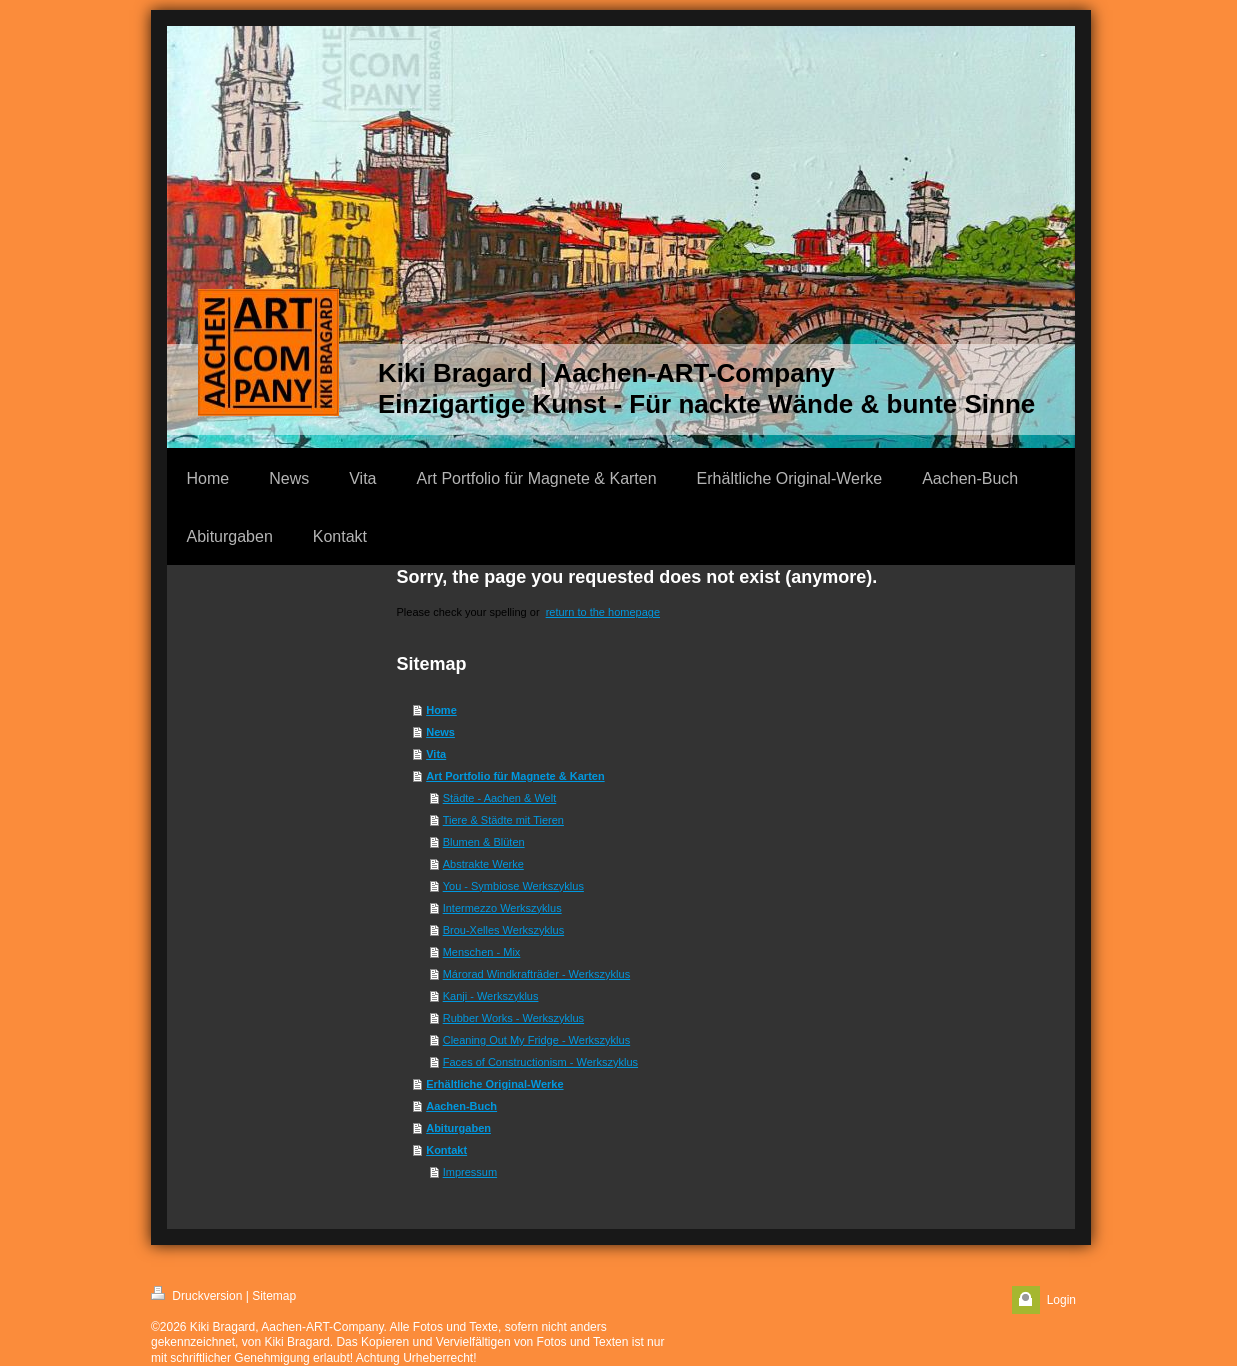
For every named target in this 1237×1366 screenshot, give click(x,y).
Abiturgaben (458, 1128)
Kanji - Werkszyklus (491, 996)
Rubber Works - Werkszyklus (513, 1018)
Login (1061, 1300)
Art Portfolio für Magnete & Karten (515, 776)
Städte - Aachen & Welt (500, 798)
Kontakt (446, 1150)
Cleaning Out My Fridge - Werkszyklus (536, 1040)
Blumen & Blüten (484, 842)
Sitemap (274, 1296)
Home (441, 710)
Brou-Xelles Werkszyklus (503, 930)
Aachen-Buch (461, 1106)
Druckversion (196, 1294)
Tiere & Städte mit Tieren (503, 820)
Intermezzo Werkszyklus (502, 908)
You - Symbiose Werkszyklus (513, 886)
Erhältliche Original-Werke (494, 1084)
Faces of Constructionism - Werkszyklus (540, 1062)
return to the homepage (603, 612)
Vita (436, 754)
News (440, 732)
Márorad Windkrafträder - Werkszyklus (536, 974)
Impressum (470, 1172)
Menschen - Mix (482, 952)
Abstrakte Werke (483, 864)
